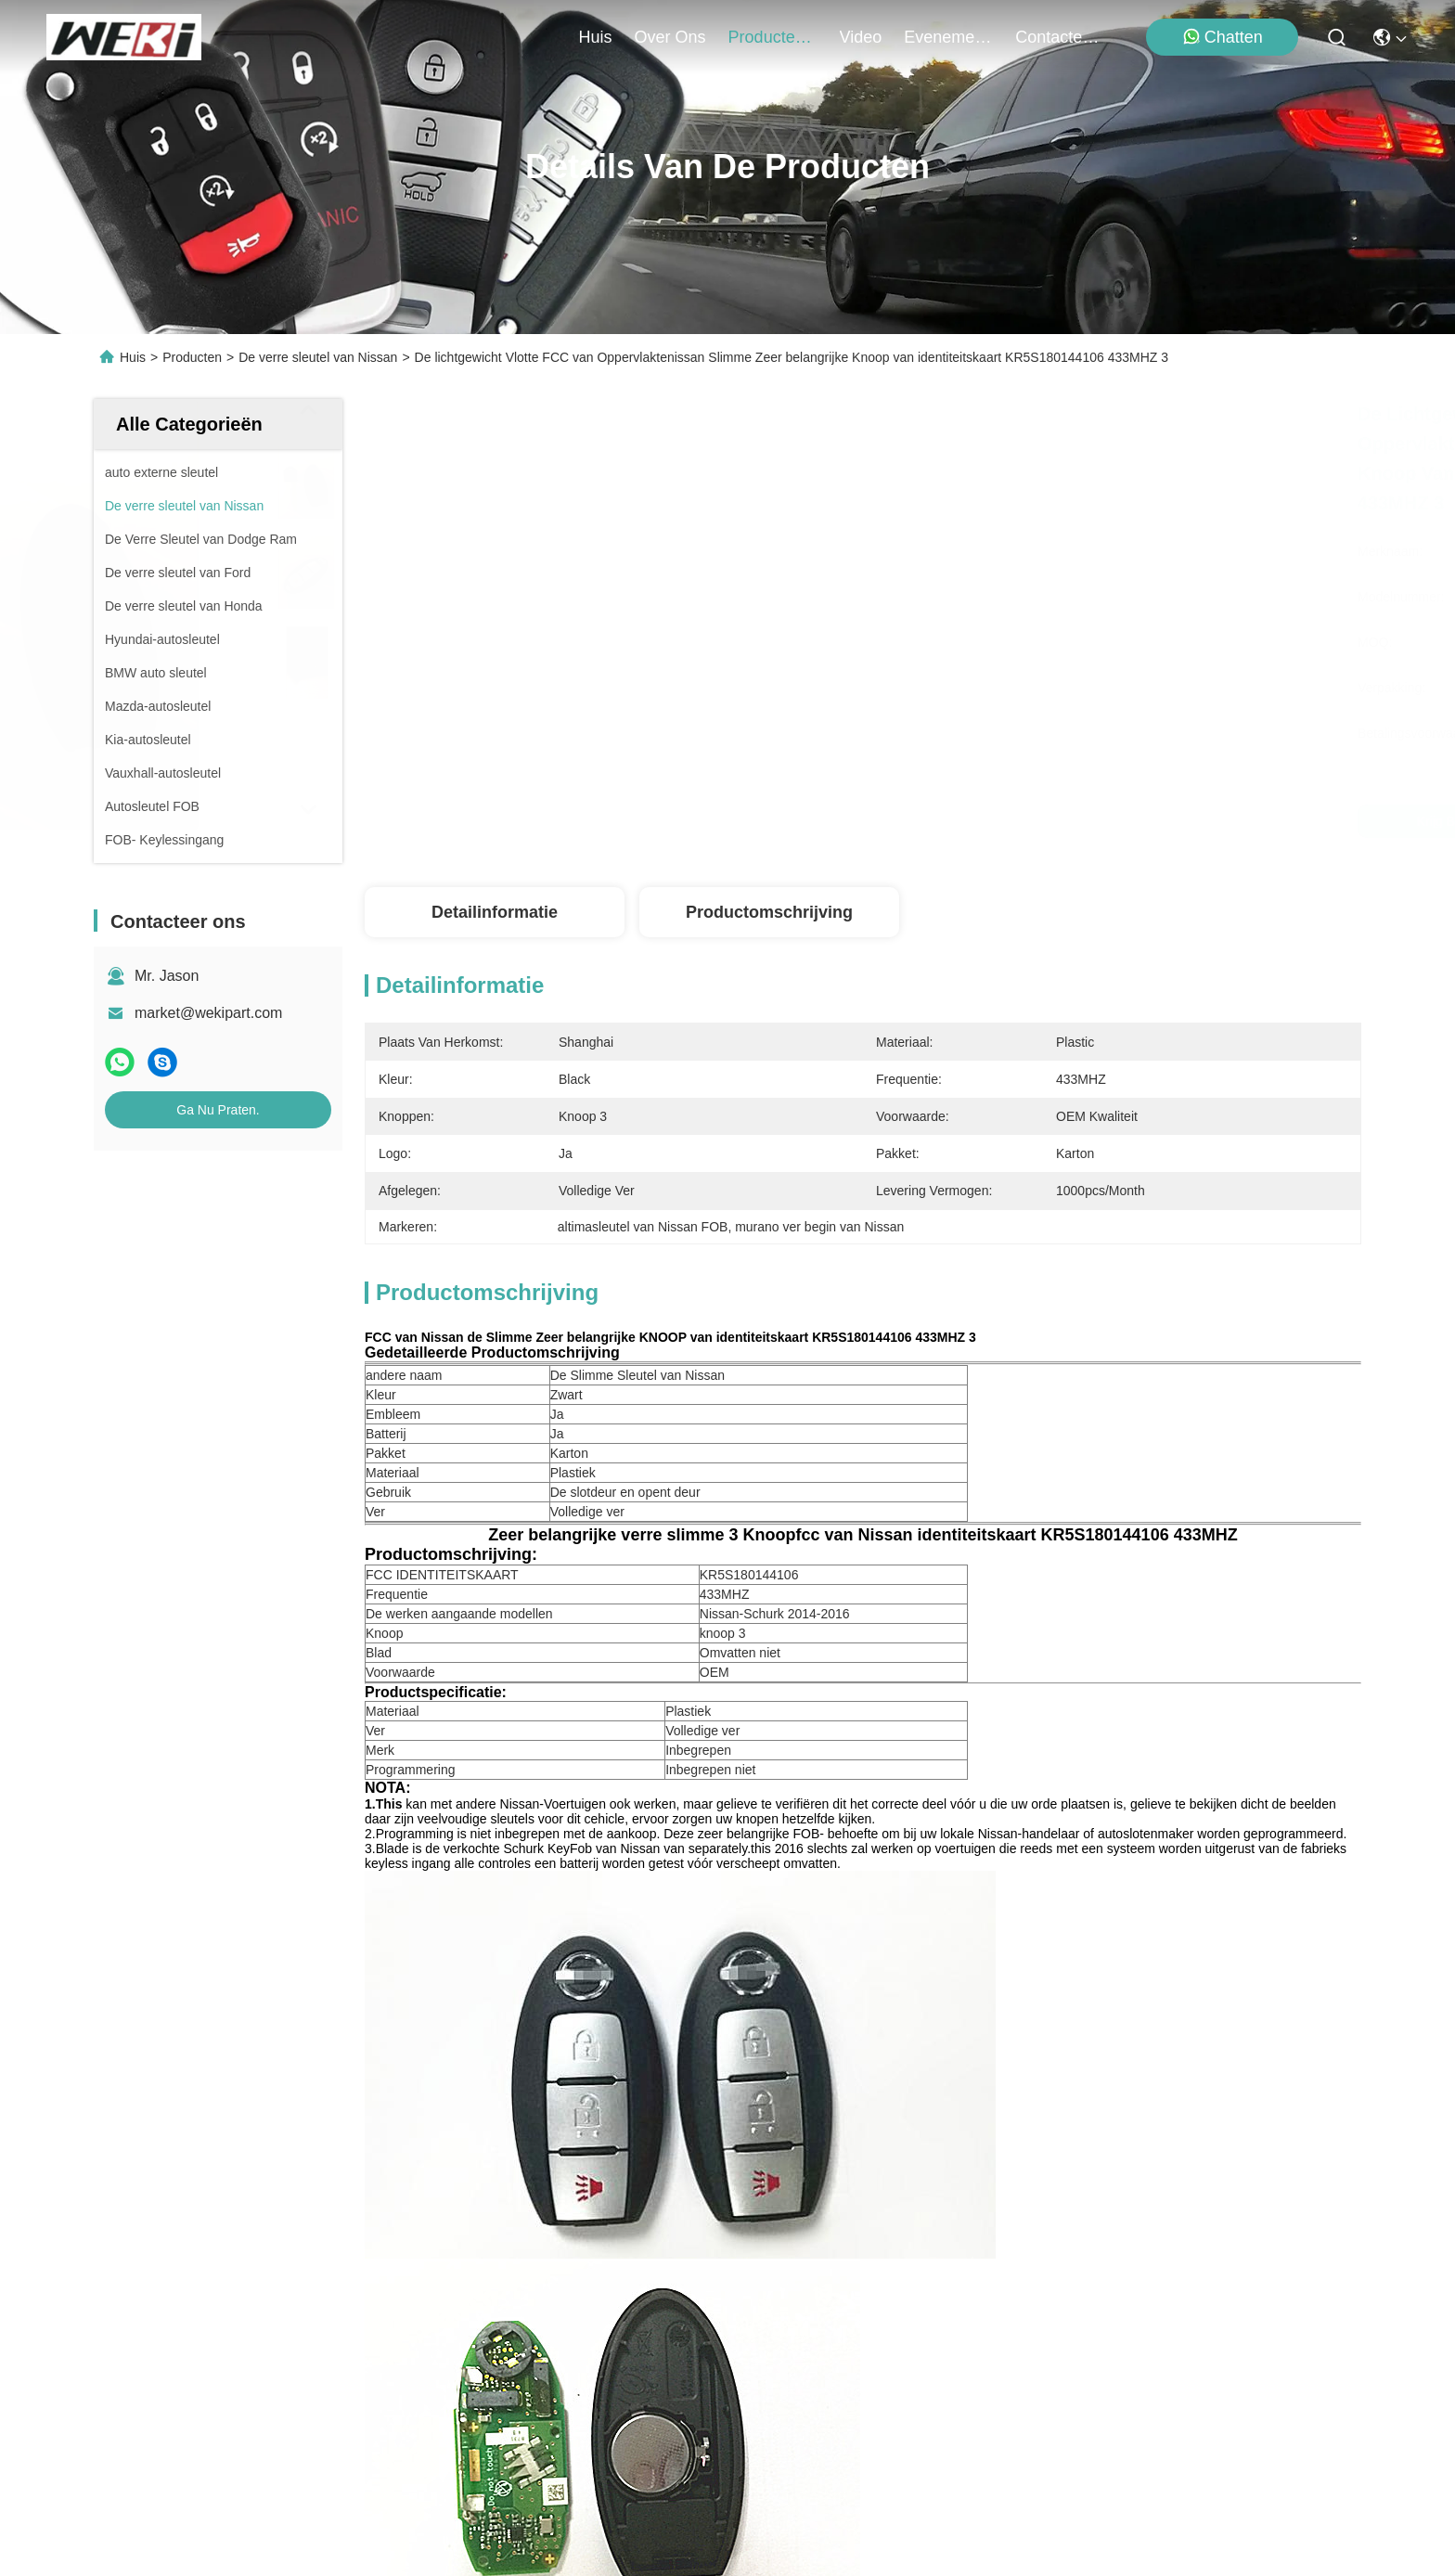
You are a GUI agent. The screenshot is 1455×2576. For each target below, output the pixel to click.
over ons (670, 37)
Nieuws (128, 2291)
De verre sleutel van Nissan (317, 357)
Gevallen (133, 2325)
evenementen (948, 37)
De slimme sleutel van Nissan (1141, 1909)
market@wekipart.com (208, 1013)
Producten (192, 357)
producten (773, 37)
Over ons (135, 2225)
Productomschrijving (769, 912)
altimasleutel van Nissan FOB (880, 1909)
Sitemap (341, 2490)
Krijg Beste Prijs (1017, 821)
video (861, 37)
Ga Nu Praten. (218, 1109)
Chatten (1222, 36)
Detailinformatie (494, 912)
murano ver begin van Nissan (621, 1909)
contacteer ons (1059, 37)
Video (123, 2258)
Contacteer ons (156, 2358)
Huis (595, 37)
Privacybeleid (264, 2490)
